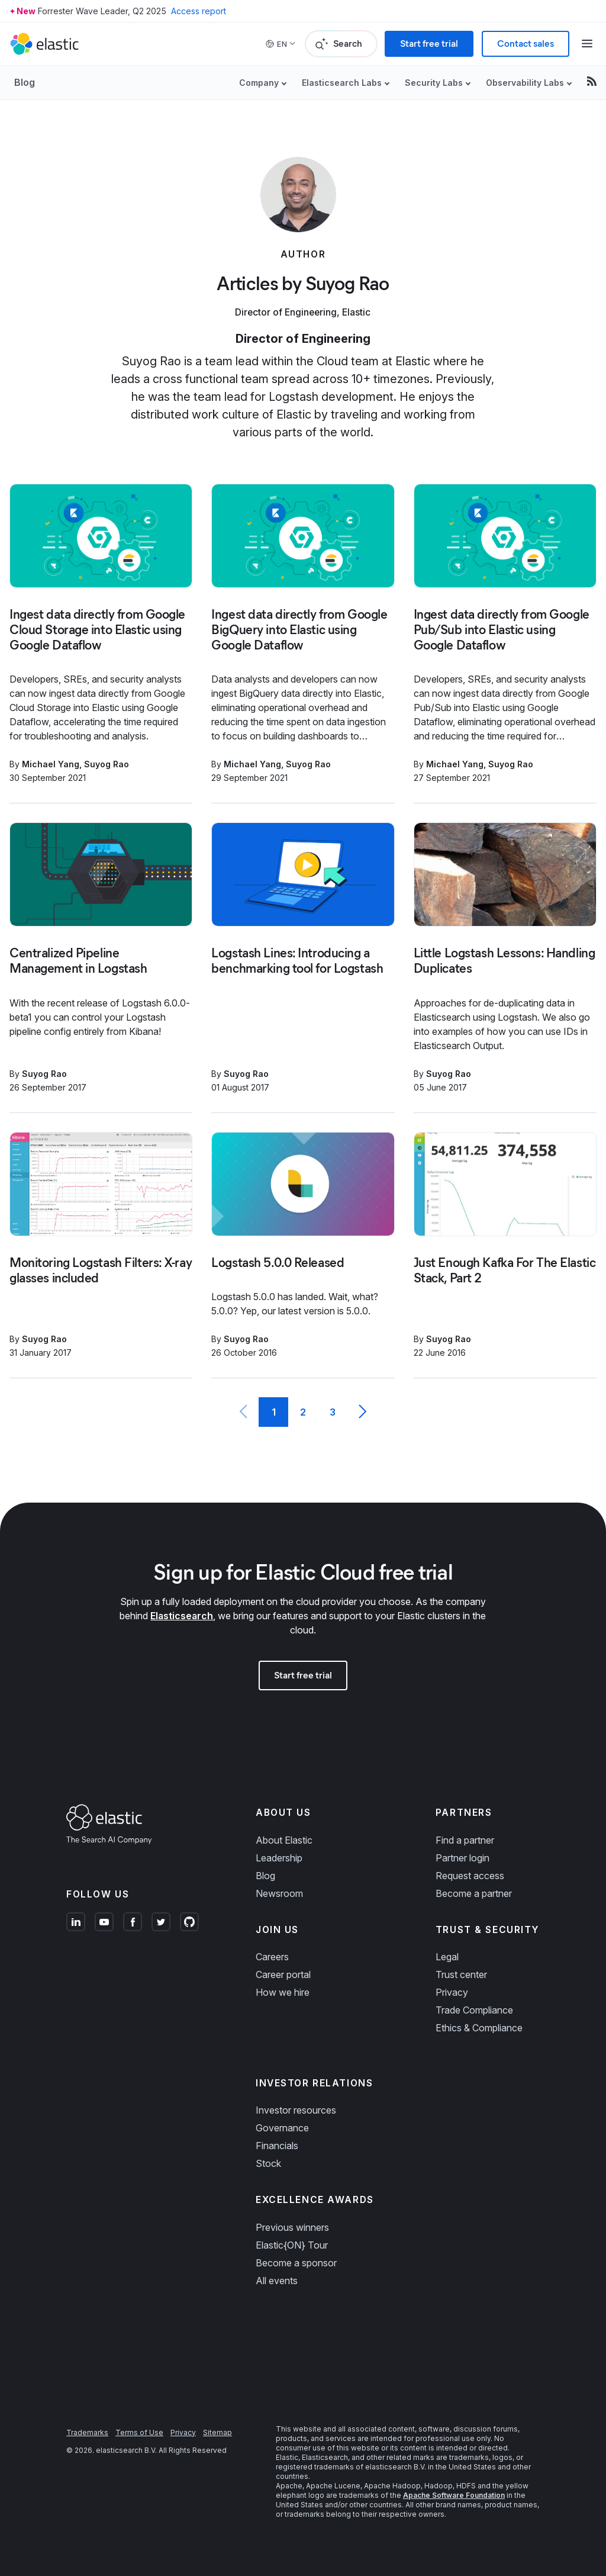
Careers (272, 1957)
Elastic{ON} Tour (292, 2245)
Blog (24, 82)
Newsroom (279, 1893)
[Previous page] (244, 1412)
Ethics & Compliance (479, 2028)
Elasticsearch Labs (342, 83)
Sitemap (217, 2432)
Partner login (462, 1858)
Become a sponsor (296, 2263)
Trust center (461, 1974)
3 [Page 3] (333, 1412)
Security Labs (434, 83)
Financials (277, 2146)
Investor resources (296, 2110)
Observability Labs (525, 83)
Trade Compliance (474, 2010)
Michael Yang (50, 764)
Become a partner (474, 1893)
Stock (268, 2163)
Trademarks (87, 2432)
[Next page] (362, 1412)
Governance (282, 2128)
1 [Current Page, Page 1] (274, 1412)
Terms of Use (139, 2432)
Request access (470, 1876)
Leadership (279, 1858)
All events (277, 2280)
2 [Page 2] (303, 1412)
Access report (198, 11)
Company (259, 83)
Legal (447, 1957)
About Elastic (284, 1840)
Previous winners (292, 2227)
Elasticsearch (181, 1616)
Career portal (283, 1974)
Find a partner (465, 1840)
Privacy (452, 1992)
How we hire (283, 1992)
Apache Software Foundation (454, 2495)
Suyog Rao (106, 764)
